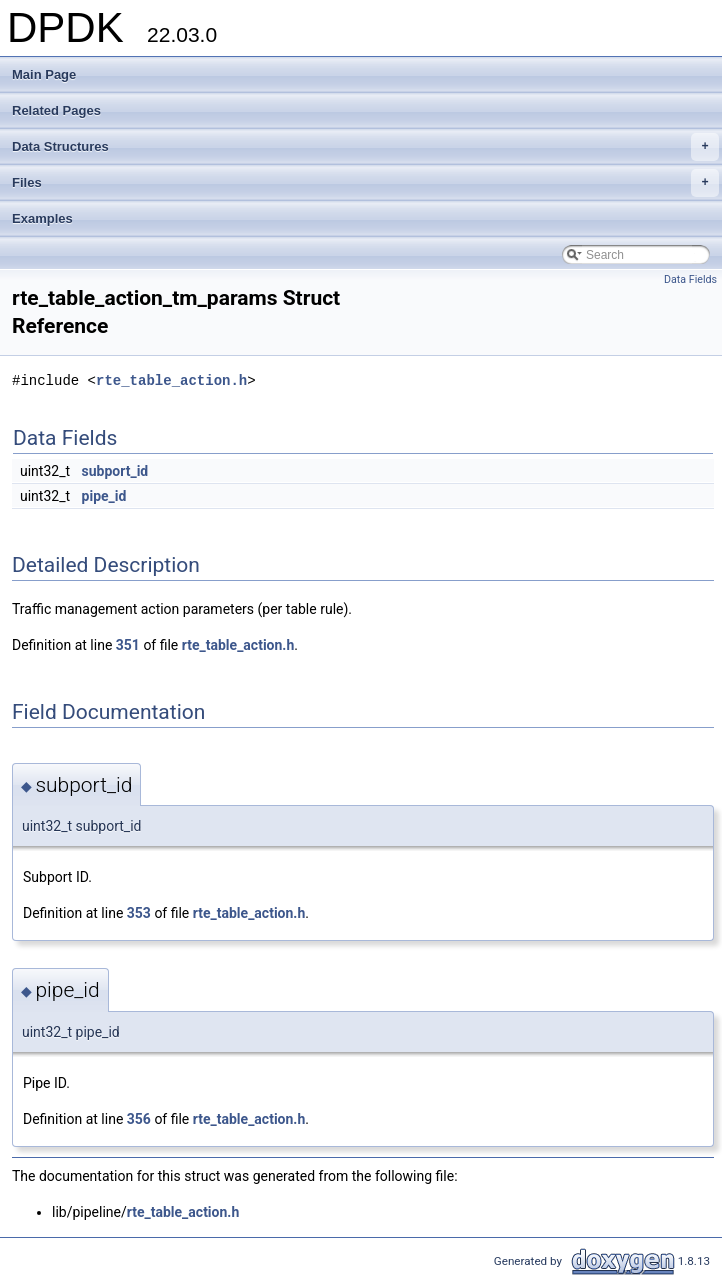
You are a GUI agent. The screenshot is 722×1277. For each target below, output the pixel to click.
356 (139, 1119)
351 (128, 645)
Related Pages (56, 110)
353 (139, 913)
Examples (42, 218)
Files (365, 183)
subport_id (115, 471)
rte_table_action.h (171, 380)
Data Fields (690, 279)
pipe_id (104, 496)
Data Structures (365, 147)
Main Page (44, 74)
